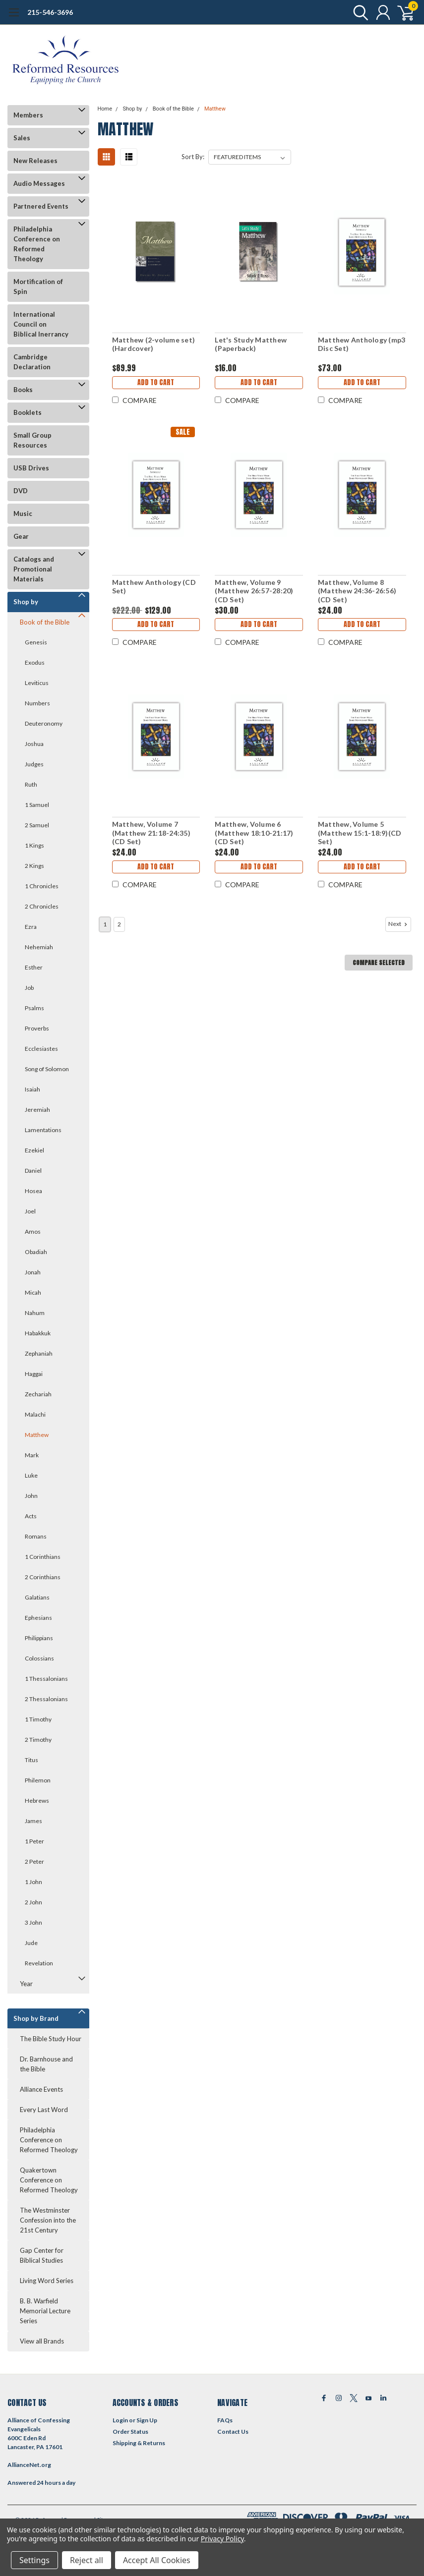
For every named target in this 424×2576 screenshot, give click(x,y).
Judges (34, 764)
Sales (21, 138)
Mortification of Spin (38, 286)
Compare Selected (379, 962)
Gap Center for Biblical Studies (41, 2255)
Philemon (38, 1780)
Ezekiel (34, 1150)
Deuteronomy (43, 723)
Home (105, 109)
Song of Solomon (47, 1069)
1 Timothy (38, 1719)
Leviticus (37, 683)
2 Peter (34, 1861)
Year (26, 1984)
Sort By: (193, 157)
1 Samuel (37, 804)
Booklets (27, 412)
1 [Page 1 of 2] (105, 924)
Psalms (34, 1008)
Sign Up (146, 2420)
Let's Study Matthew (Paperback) (251, 344)
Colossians (39, 1658)
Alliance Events (41, 2089)
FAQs (225, 2420)
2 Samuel (37, 825)
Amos (33, 1231)
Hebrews (37, 1800)
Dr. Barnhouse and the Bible (46, 2064)
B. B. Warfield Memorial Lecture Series (45, 2311)
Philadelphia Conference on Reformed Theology (36, 244)
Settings (34, 2560)
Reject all (86, 2560)
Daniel (33, 1170)
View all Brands (42, 2341)
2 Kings (34, 865)
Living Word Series (46, 2281)
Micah (33, 1292)
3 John (33, 1922)
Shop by (25, 602)
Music (22, 513)
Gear (21, 536)
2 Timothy (38, 1739)
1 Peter (34, 1841)
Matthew (37, 1434)
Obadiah (36, 1252)
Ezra (31, 926)
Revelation (39, 1963)
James (33, 1821)
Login (120, 2420)
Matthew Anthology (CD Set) (154, 586)
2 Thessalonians (46, 1699)
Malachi (35, 1414)
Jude (31, 1942)
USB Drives (31, 468)
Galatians (37, 1597)
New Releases (35, 161)
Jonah (33, 1272)
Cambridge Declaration (32, 362)
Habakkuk (38, 1333)
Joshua (34, 743)
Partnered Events (40, 206)
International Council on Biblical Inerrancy (40, 324)
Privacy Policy (222, 2538)
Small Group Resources (32, 440)
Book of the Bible (44, 622)
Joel (30, 1211)
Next (398, 924)
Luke (31, 1475)
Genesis (36, 642)
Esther (34, 967)
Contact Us (232, 2431)
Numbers (37, 703)
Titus (31, 1760)
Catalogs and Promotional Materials (33, 569)
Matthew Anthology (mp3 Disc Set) (362, 344)
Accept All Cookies (156, 2560)
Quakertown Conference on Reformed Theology (49, 2180)
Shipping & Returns (139, 2443)
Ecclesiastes (41, 1048)
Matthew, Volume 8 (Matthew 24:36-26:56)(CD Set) (357, 591)
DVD (20, 491)
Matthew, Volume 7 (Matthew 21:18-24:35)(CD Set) (151, 833)
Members (28, 115)
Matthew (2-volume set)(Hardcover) (153, 344)
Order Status (130, 2431)
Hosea (33, 1191)
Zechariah (38, 1394)
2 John (33, 1902)
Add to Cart (155, 382)
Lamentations (43, 1130)
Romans (36, 1536)
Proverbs (37, 1028)
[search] (358, 12)
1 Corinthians (43, 1556)
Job (29, 987)
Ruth (31, 784)
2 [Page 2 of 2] (119, 924)
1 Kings (34, 845)
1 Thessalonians (46, 1678)
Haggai (34, 1373)
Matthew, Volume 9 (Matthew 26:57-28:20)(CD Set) (254, 591)
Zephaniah (39, 1353)
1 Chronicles (42, 886)
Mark (32, 1455)
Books (23, 390)
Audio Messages (39, 183)
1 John (33, 1882)
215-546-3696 (50, 12)
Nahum (35, 1313)
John (31, 1495)
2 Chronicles (42, 906)
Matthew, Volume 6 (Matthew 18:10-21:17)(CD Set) (254, 833)
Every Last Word (44, 2110)
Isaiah (32, 1089)
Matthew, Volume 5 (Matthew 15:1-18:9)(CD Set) (360, 833)
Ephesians (38, 1617)
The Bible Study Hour (50, 2039)
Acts (31, 1516)
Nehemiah (39, 947)
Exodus (35, 662)
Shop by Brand (36, 2018)
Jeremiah (37, 1109)
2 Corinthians (43, 1577)
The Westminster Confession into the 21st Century (48, 2220)
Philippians (39, 1638)
